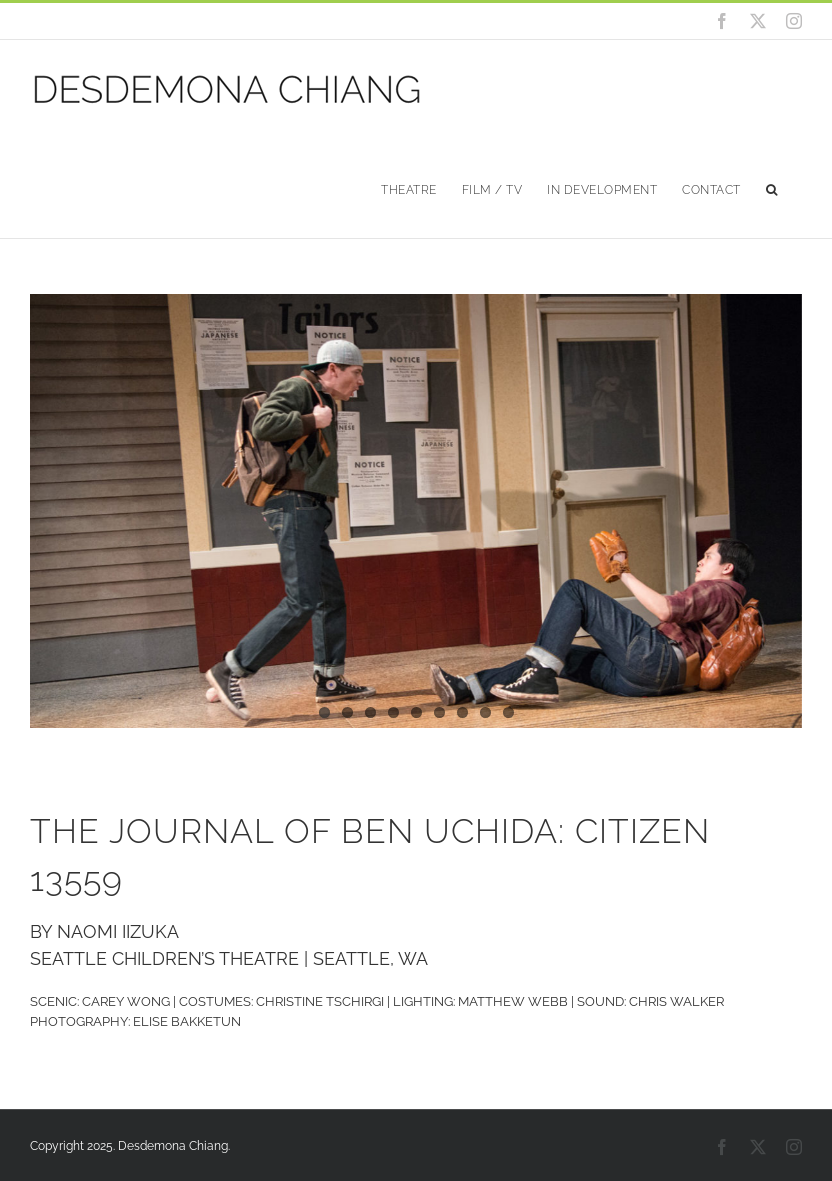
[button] (772, 188)
